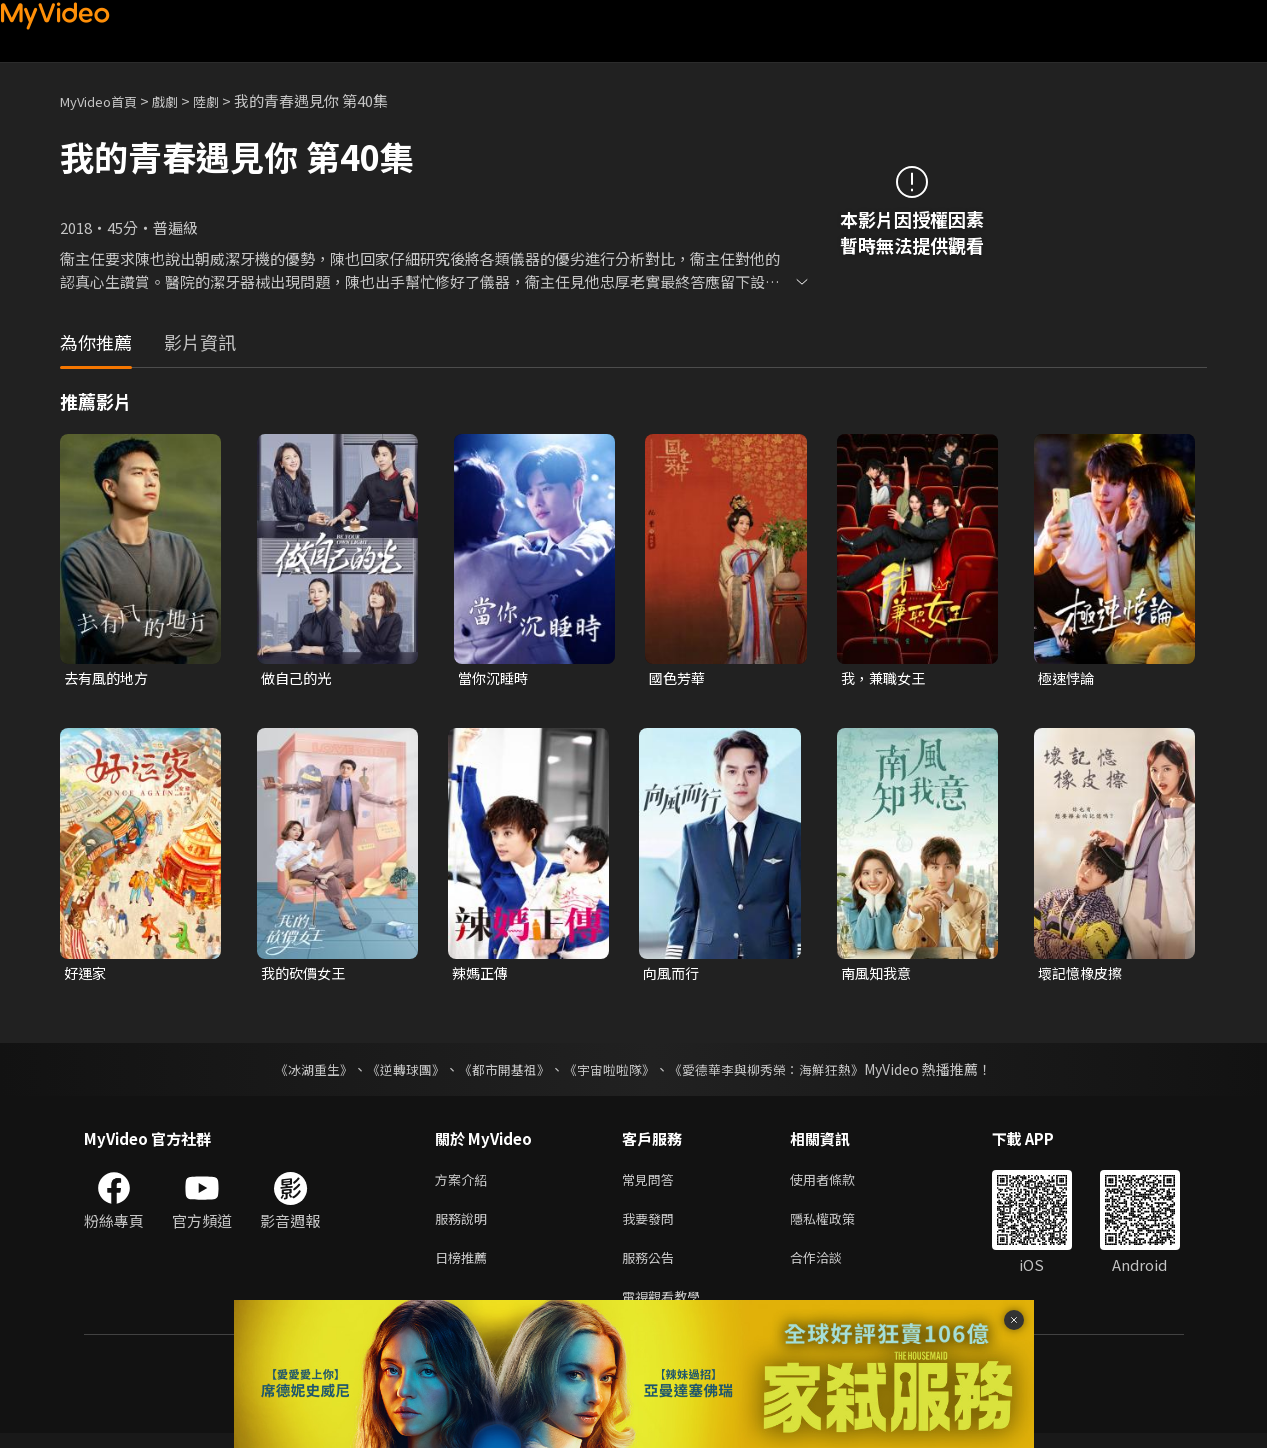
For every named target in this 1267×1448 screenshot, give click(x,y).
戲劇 (181, 100)
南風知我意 (878, 974)
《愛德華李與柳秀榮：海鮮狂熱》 (780, 1072)
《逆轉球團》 (395, 1072)
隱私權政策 (839, 1225)
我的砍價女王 (306, 974)
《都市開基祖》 (500, 1072)
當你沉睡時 (495, 678)
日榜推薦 (465, 1267)
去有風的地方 (109, 678)
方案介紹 (465, 1183)
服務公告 (652, 1267)
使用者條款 (839, 1183)
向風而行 (673, 974)
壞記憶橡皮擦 (1083, 974)
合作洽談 (832, 1267)
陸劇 (226, 100)
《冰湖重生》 (297, 1072)
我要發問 (652, 1225)
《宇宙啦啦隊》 (612, 1072)
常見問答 (652, 1183)
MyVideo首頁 (105, 100)
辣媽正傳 (482, 974)
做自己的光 (298, 678)
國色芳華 (679, 678)
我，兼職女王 (886, 678)
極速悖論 (1068, 678)
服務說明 (465, 1225)
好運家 (86, 974)
